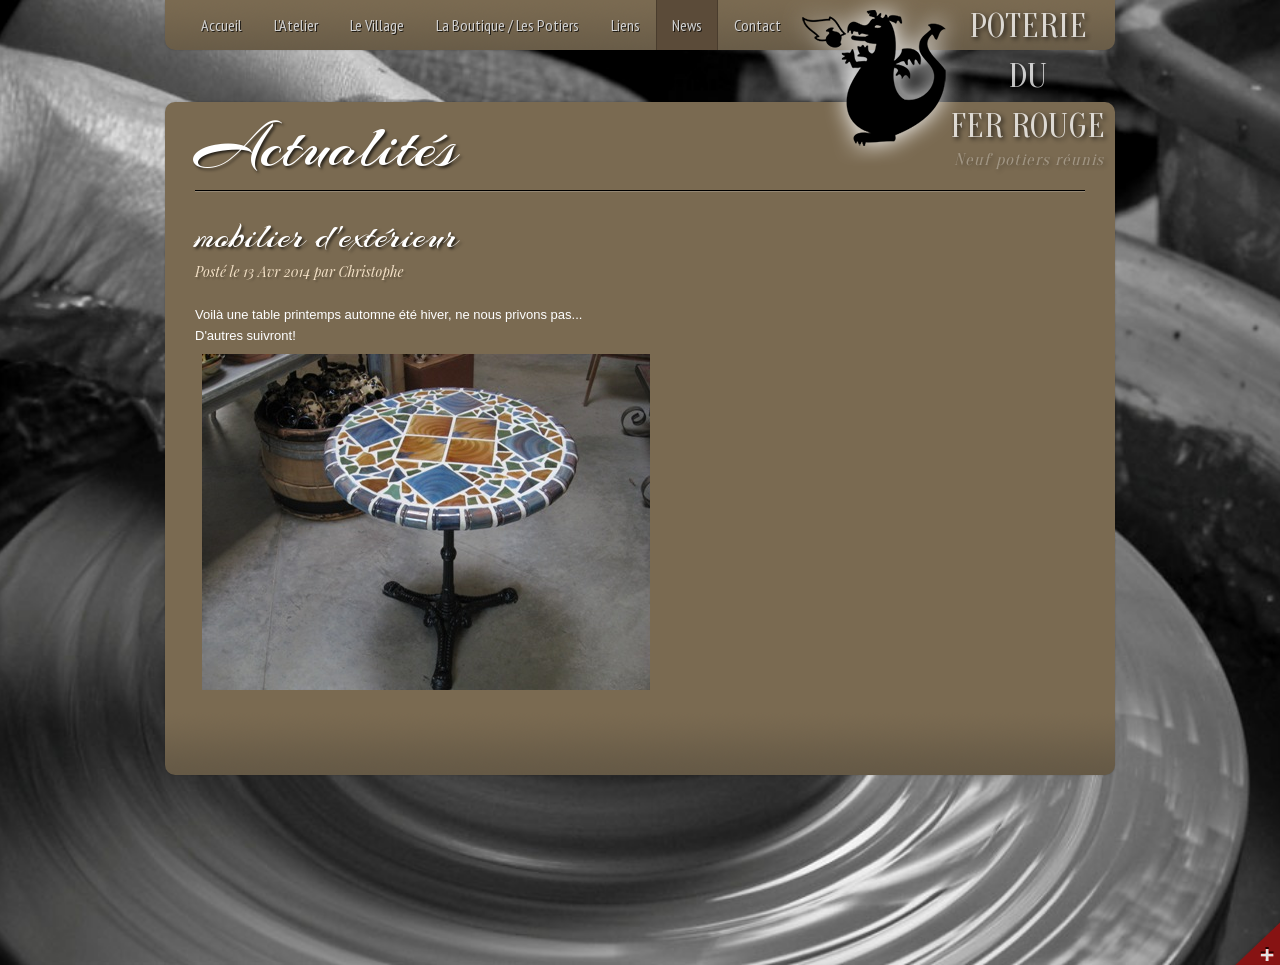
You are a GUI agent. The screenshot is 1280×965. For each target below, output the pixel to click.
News (687, 25)
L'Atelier (296, 25)
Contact (757, 25)
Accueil (221, 25)
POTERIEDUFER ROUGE (1027, 76)
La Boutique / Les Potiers (507, 25)
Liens (625, 25)
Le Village (377, 25)
